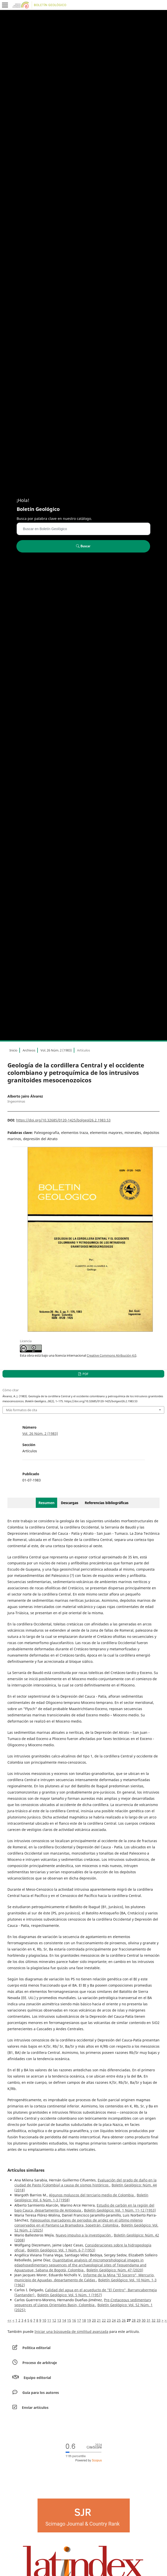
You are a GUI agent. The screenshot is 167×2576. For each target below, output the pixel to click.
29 (139, 2320)
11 (49, 2320)
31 (149, 2320)
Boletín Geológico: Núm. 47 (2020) (114, 2270)
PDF (85, 1374)
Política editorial (36, 2347)
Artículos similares (25, 2170)
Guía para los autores (40, 2392)
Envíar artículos (35, 2407)
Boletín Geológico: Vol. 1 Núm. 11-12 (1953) (120, 2210)
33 (159, 2320)
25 (119, 2320)
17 (79, 2320)
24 (114, 2320)
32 (154, 2320)
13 (59, 2320)
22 (104, 2320)
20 (94, 2320)
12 (54, 2320)
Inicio (13, 1050)
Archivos (29, 1050)
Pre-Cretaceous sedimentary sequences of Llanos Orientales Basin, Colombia (82, 2302)
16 (74, 2320)
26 (124, 2320)
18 (84, 2320)
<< (9, 2320)
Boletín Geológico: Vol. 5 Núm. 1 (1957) (69, 2295)
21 (99, 2320)
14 (64, 2320)
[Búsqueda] (83, 529)
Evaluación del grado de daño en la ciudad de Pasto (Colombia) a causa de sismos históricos (85, 2182)
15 (69, 2320)
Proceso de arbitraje (39, 2362)
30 (144, 2320)
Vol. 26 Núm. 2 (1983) (56, 1050)
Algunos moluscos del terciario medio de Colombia (92, 2195)
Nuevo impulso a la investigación (84, 2235)
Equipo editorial (37, 2377)
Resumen (46, 1502)
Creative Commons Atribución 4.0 (111, 1355)
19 (89, 2320)
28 (134, 2320)
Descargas (69, 1502)
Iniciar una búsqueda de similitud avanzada (71, 2331)
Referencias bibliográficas (106, 1502)
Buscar (83, 546)
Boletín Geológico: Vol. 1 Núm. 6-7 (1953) (61, 2250)
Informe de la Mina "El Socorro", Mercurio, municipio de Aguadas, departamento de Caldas (84, 2277)
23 (109, 2320)
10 (44, 2320)
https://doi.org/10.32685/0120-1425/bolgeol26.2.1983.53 (63, 1120)
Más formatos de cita (21, 1410)
